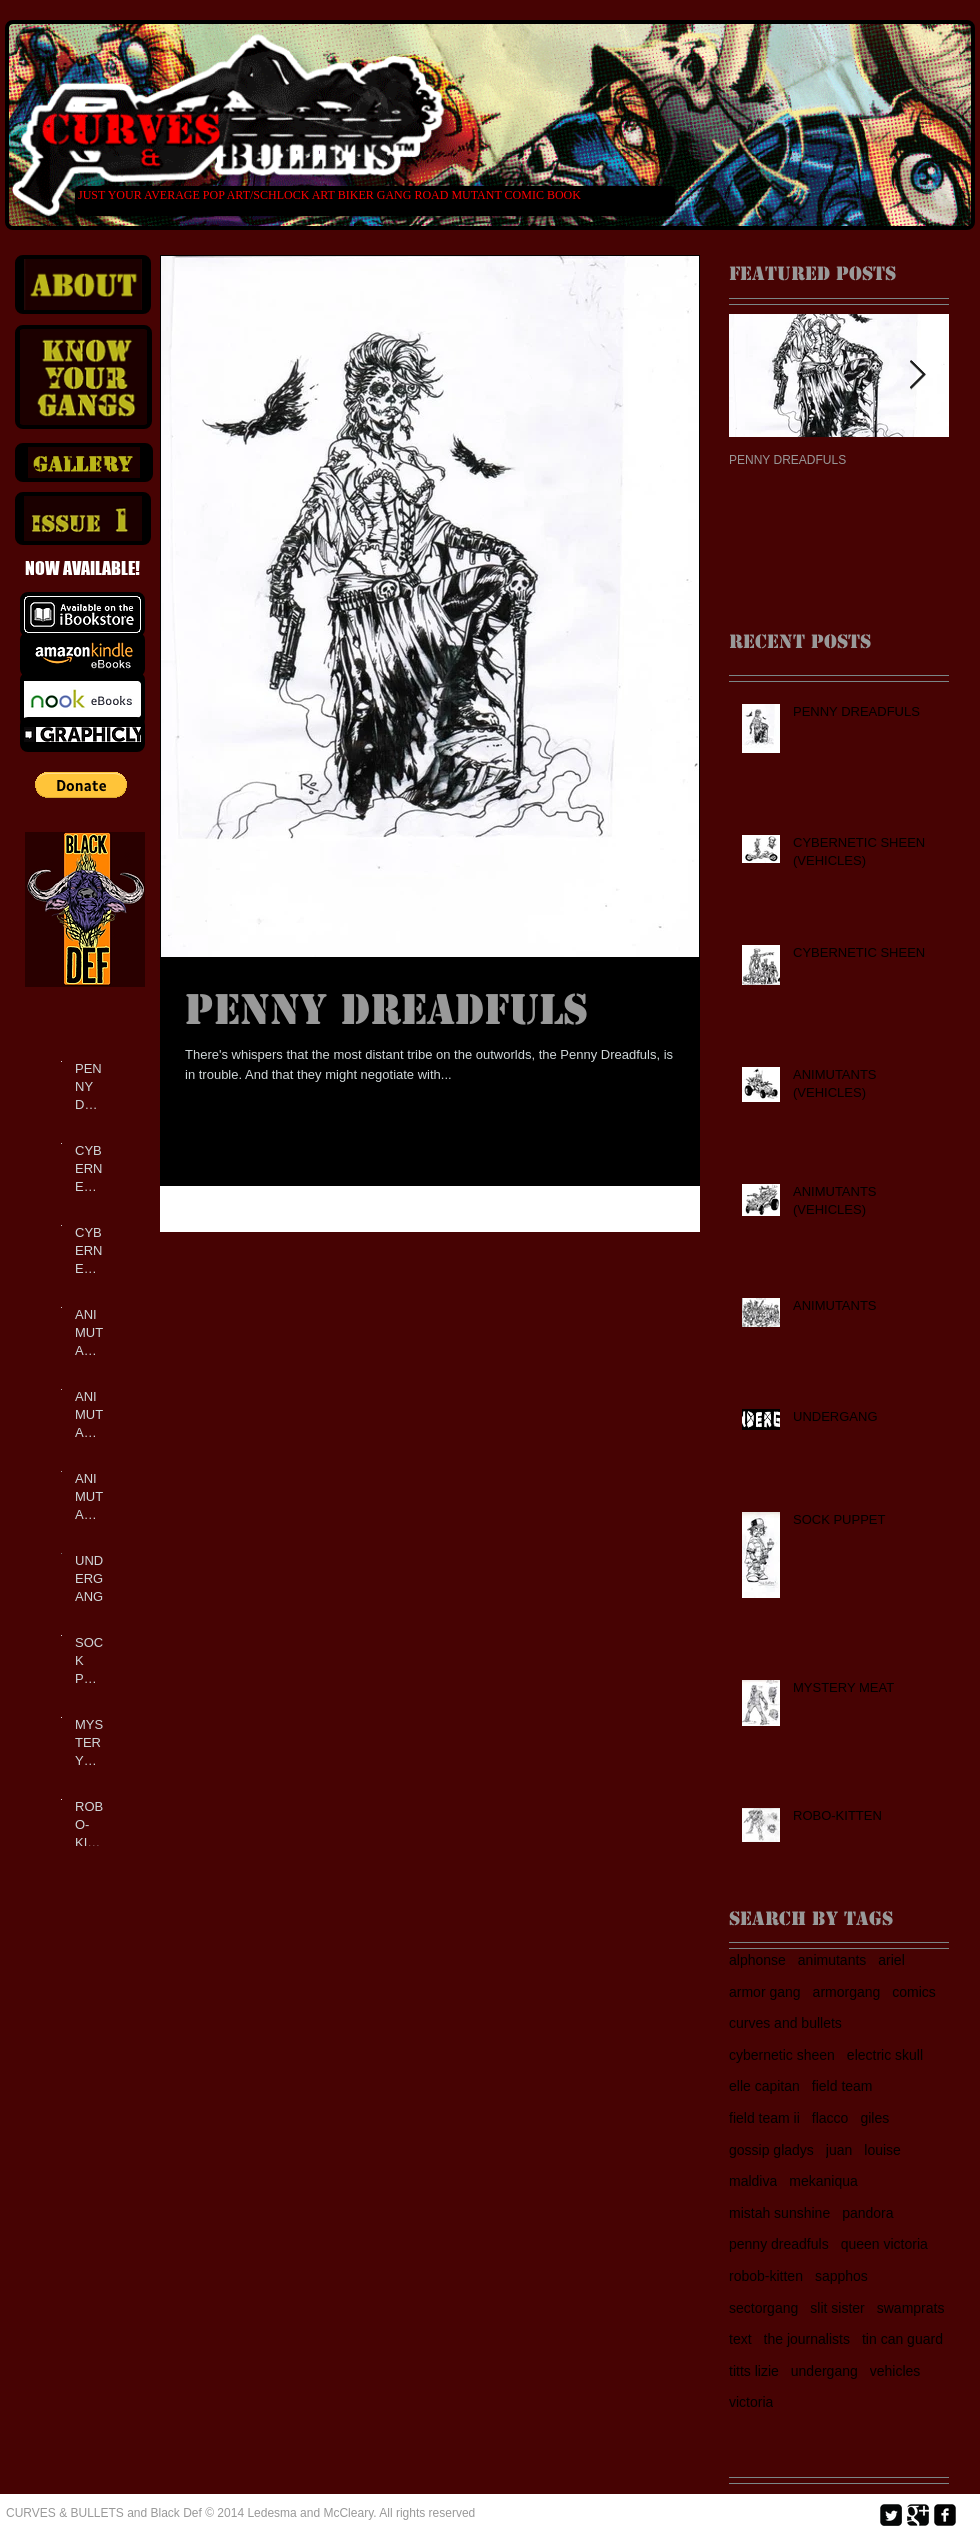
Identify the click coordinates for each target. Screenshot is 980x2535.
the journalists (807, 2339)
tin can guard (902, 2339)
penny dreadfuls (779, 2244)
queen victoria (884, 2244)
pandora (867, 2213)
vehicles (895, 2371)
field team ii (764, 2118)
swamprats (911, 2308)
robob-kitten (766, 2276)
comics (914, 1992)
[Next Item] (917, 375)
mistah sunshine (779, 2213)
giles (874, 2118)
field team (842, 2086)
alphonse (757, 1960)
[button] (81, 785)
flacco (830, 2118)
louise (882, 2150)
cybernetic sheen (782, 2055)
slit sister (837, 2308)
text (740, 2339)
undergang (824, 2371)
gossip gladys (771, 2150)
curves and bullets (785, 2023)
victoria (751, 2402)
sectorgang (763, 2308)
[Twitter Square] (891, 2515)
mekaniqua (823, 2181)
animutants (832, 1960)
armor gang (765, 1992)
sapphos (841, 2276)
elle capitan (764, 2086)
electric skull (885, 2055)
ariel (891, 1960)
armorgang (847, 1992)
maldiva (753, 2181)
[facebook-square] (945, 2515)
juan (839, 2150)
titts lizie (754, 2371)
